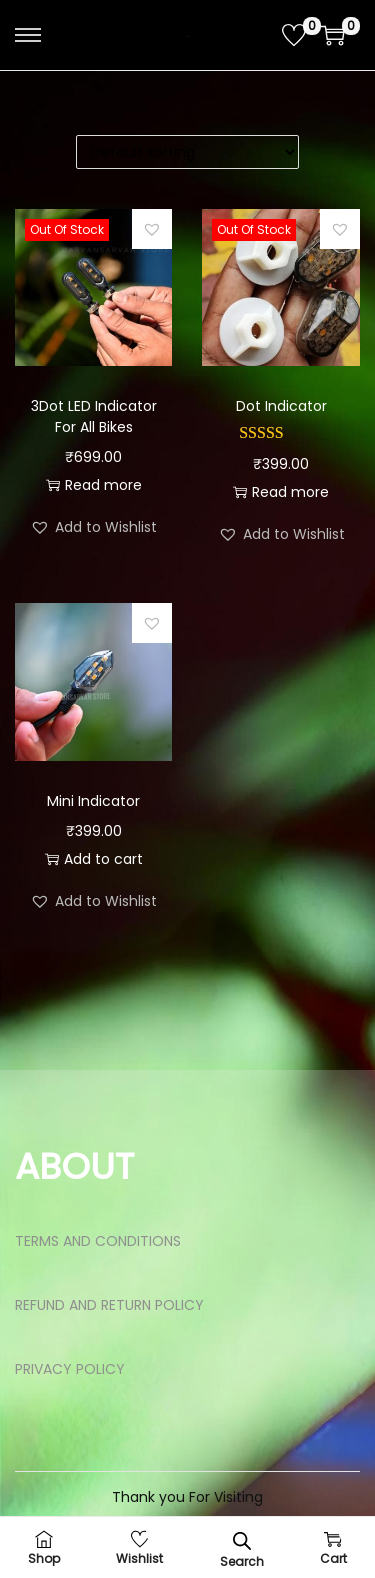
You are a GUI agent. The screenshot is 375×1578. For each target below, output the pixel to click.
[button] (152, 229)
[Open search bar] (242, 1540)
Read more (94, 485)
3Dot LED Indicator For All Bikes (94, 416)
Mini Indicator (93, 801)
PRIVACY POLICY (70, 1369)
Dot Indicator (281, 406)
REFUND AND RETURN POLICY (109, 1305)
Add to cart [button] (94, 859)
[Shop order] (187, 152)
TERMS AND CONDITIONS (98, 1241)
